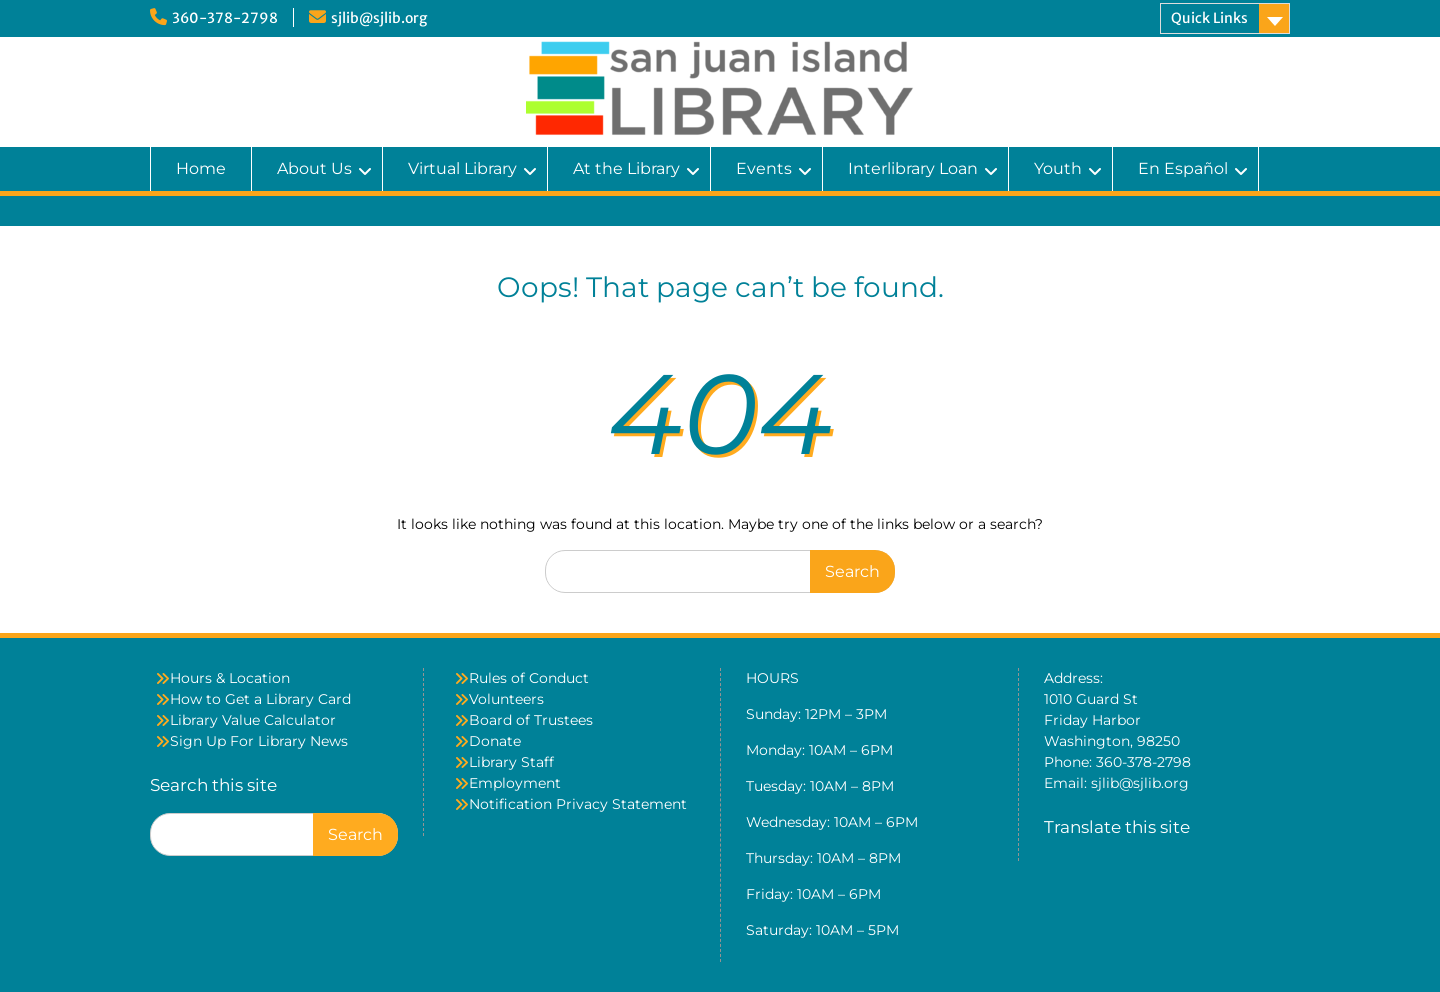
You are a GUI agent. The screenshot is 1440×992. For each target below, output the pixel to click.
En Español (1183, 168)
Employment (515, 783)
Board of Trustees (531, 720)
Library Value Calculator (253, 720)
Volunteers (506, 699)
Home (201, 168)
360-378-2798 (225, 18)
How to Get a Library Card (260, 699)
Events (764, 168)
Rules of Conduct (529, 678)
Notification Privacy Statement (578, 804)
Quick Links (1209, 18)
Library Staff (511, 762)
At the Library (626, 168)
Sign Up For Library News (259, 741)
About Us (314, 168)
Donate (495, 741)
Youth (1058, 168)
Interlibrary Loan (913, 168)
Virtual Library (462, 168)
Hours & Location (230, 678)
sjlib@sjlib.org (379, 18)
